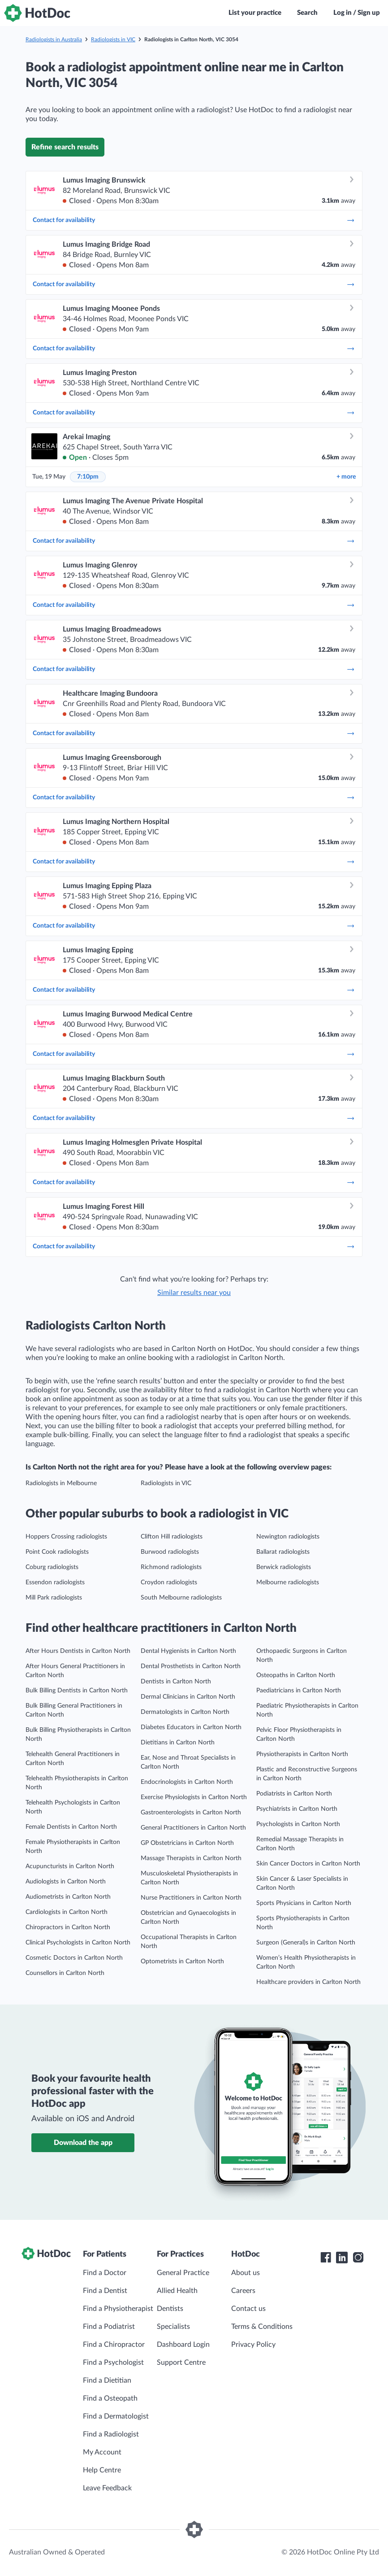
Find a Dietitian (107, 2380)
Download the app (83, 2142)
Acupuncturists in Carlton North (70, 1866)
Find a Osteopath (110, 2398)
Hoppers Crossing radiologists (66, 1537)
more (346, 477)
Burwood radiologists (170, 1552)
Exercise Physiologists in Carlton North (194, 1797)
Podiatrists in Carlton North (294, 1794)
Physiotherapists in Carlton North (302, 1754)
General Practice (183, 2272)
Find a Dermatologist (116, 2416)
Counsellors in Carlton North (65, 1973)
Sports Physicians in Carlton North (303, 1903)
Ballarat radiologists (283, 1552)
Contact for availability (194, 220)
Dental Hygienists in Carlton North (188, 1651)
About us (245, 2272)
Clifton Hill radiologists (172, 1537)
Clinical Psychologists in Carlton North (78, 1943)
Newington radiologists (287, 1537)
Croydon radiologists (169, 1582)
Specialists (173, 2326)
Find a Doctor (104, 2272)
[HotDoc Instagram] (358, 2257)
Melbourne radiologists (287, 1582)
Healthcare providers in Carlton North (308, 1982)
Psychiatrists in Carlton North (296, 1809)
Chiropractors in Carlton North (68, 1927)
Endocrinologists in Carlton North (187, 1782)
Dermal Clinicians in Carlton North (188, 1697)
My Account (102, 2452)
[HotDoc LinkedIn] (342, 2257)
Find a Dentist (105, 2290)
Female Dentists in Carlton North (71, 1827)
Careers (243, 2290)
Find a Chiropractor (114, 2344)
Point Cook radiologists (57, 1552)
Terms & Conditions (262, 2326)
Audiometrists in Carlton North (68, 1897)
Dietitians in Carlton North (178, 1742)
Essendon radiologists (55, 1582)
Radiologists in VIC (113, 39)
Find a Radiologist (111, 2434)
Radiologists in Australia (54, 39)
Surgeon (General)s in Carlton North (305, 1943)
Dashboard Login (183, 2344)
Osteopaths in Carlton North (295, 1675)
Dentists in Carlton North (176, 1681)
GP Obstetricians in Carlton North (187, 1843)
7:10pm (88, 477)
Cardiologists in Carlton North (67, 1912)
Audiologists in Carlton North (66, 1882)
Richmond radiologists (171, 1567)
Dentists (170, 2308)
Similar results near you (194, 1292)
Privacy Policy (253, 2344)
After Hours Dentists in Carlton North (78, 1651)
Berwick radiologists (283, 1567)
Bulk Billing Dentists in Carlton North (77, 1690)
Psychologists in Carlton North (298, 1824)
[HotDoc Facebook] (326, 2257)
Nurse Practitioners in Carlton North (191, 1898)
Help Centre (102, 2470)
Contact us (248, 2308)
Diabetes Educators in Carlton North (191, 1727)
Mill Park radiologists (54, 1598)
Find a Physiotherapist (118, 2308)
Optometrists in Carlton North (182, 1961)
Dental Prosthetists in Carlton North (191, 1666)
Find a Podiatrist (109, 2326)
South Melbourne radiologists (181, 1598)
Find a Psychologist (113, 2362)
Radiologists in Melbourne (61, 1483)
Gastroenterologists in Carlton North (191, 1812)
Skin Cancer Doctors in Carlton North (308, 1864)
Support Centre (181, 2362)
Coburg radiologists (52, 1567)
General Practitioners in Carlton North (193, 1828)
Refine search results (65, 147)
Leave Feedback (107, 2488)
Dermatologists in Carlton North (185, 1712)
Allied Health (177, 2290)
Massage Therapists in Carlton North (191, 1858)
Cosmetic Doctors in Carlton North (74, 1958)
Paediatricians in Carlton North (298, 1690)
